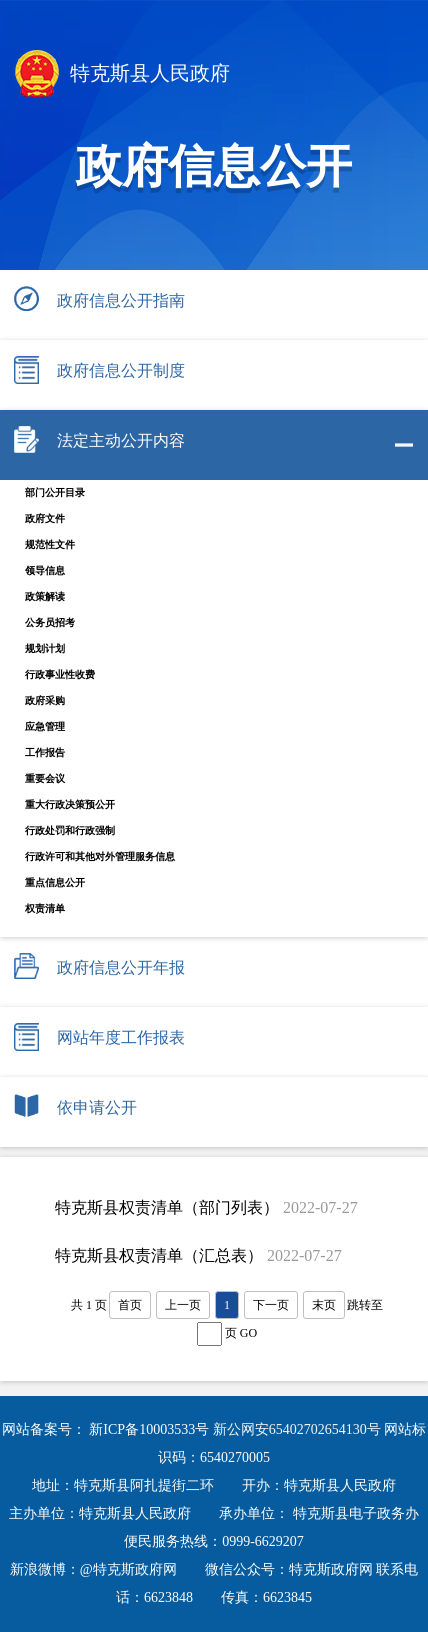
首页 (130, 1305)
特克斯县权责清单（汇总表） (159, 1255)
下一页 (271, 1305)
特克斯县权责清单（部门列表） (167, 1207)
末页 (324, 1305)
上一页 (183, 1305)
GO (248, 1333)
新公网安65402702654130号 (299, 1429)
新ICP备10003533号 (150, 1429)
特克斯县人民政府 (122, 75)
